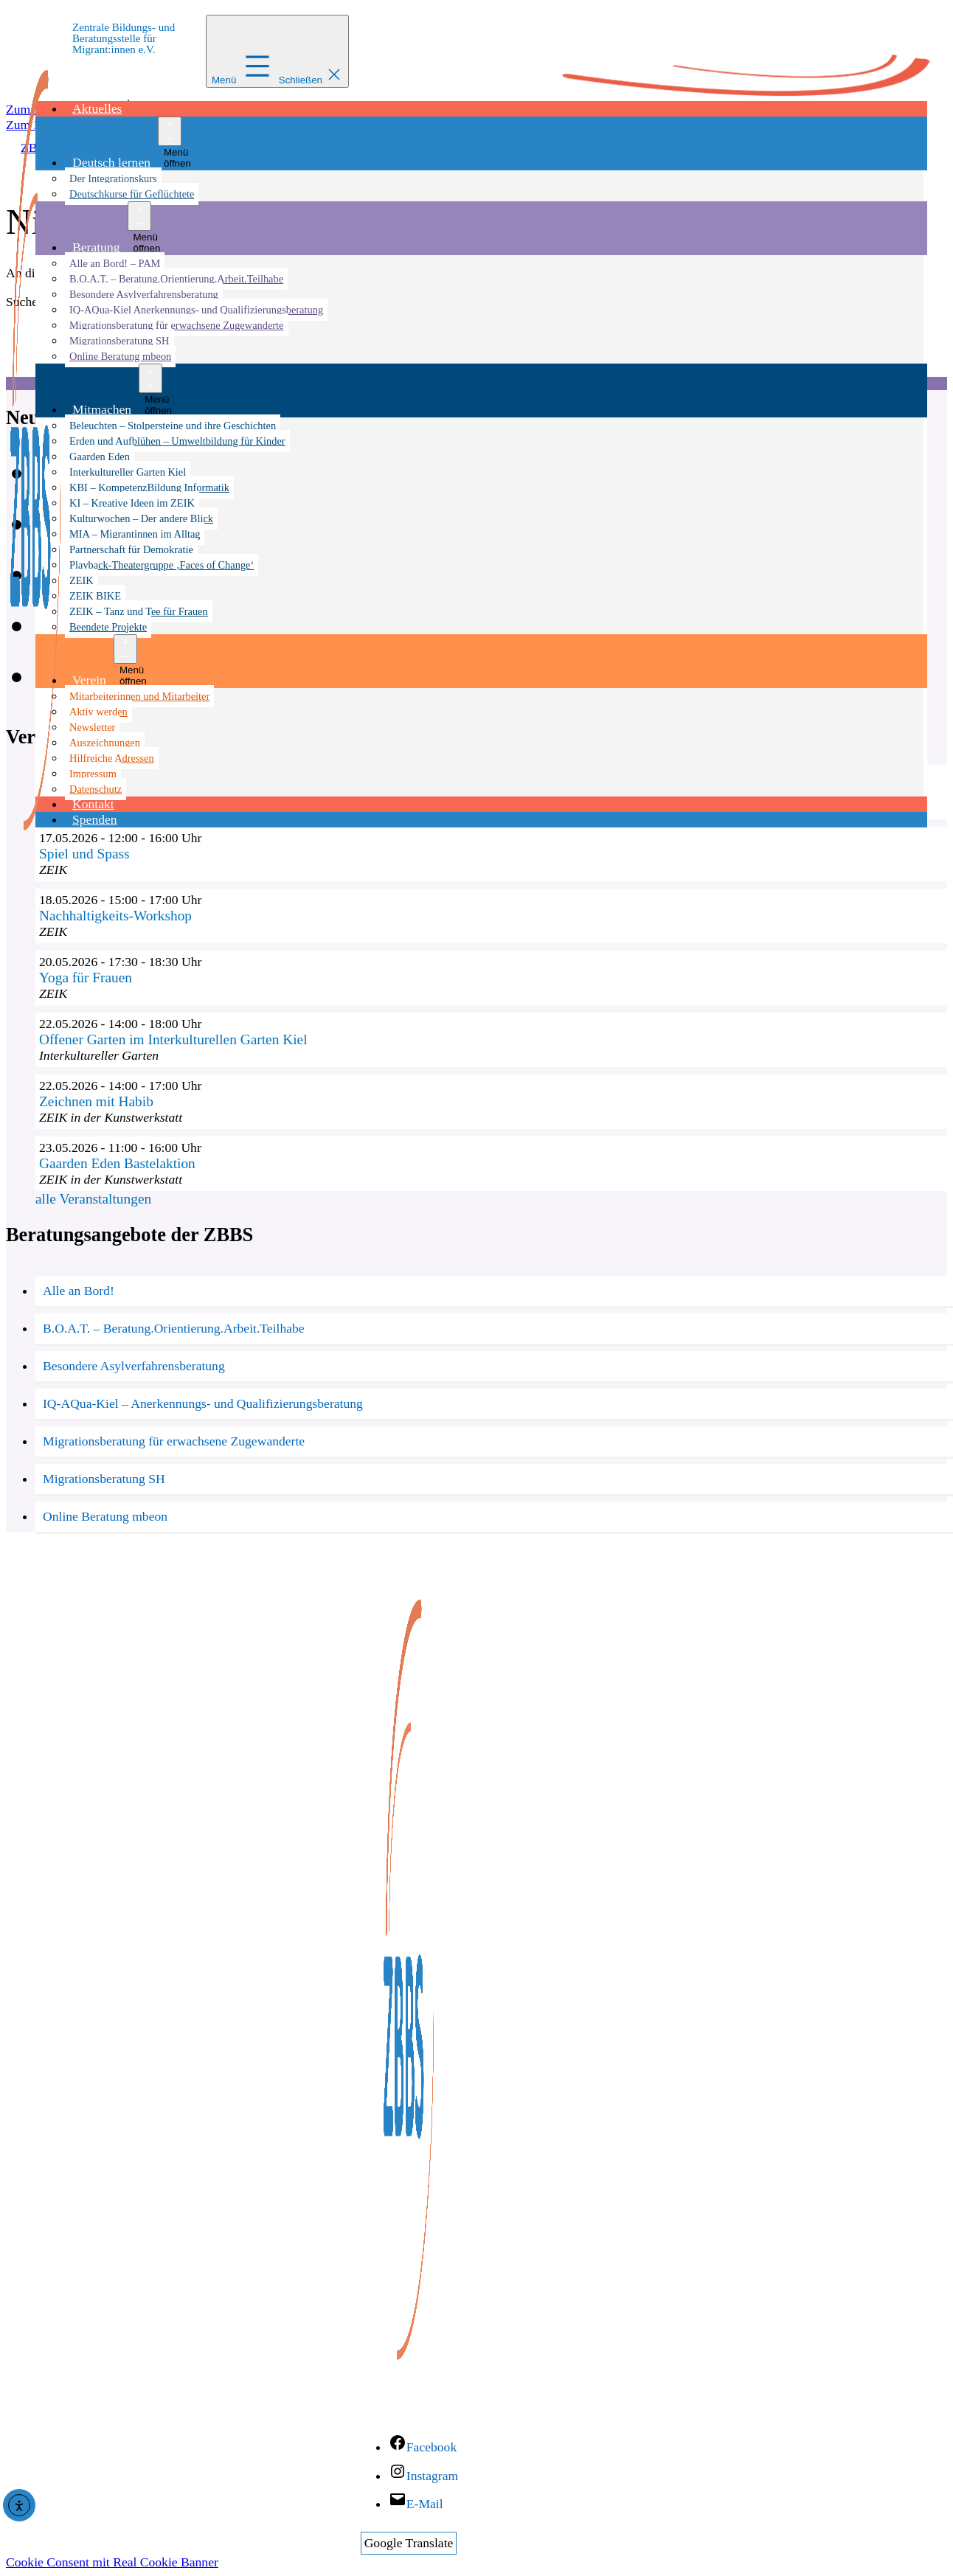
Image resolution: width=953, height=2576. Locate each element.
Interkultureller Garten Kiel (127, 472)
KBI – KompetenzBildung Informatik (149, 487)
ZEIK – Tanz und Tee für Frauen (138, 611)
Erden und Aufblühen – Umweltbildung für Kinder (177, 441)
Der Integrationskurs (113, 178)
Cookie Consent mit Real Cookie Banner (112, 2562)
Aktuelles (97, 108)
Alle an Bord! (78, 1290)
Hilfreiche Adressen (111, 758)
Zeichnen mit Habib (96, 1101)
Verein (89, 680)
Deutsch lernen (111, 162)
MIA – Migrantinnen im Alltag (134, 534)
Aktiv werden (98, 712)
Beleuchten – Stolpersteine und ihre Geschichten (172, 425)
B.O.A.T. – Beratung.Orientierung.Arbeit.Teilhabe (176, 279)
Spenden (94, 819)
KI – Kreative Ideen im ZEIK (132, 503)
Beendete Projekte (108, 627)
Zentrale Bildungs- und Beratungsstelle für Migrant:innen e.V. (123, 38)
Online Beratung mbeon (120, 356)
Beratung (96, 247)
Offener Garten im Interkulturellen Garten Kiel (173, 1039)
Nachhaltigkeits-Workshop (115, 915)
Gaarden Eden (99, 456)
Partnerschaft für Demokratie (131, 549)
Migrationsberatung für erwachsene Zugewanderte (176, 325)
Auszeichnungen (104, 743)
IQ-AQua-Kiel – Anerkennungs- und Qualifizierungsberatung (203, 1403)
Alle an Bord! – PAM (114, 263)
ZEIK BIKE (95, 596)
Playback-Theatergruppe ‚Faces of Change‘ (161, 565)
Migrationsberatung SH (119, 341)
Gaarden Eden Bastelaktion (117, 1163)
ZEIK (81, 580)
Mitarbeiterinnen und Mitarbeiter (139, 696)
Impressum (93, 774)
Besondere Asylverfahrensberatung (143, 294)
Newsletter (92, 727)
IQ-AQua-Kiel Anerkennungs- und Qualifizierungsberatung (196, 310)
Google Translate (409, 2542)
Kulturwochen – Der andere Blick (141, 518)
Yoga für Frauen (85, 977)
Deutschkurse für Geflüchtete (131, 194)
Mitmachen (101, 409)
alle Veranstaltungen (93, 1199)
